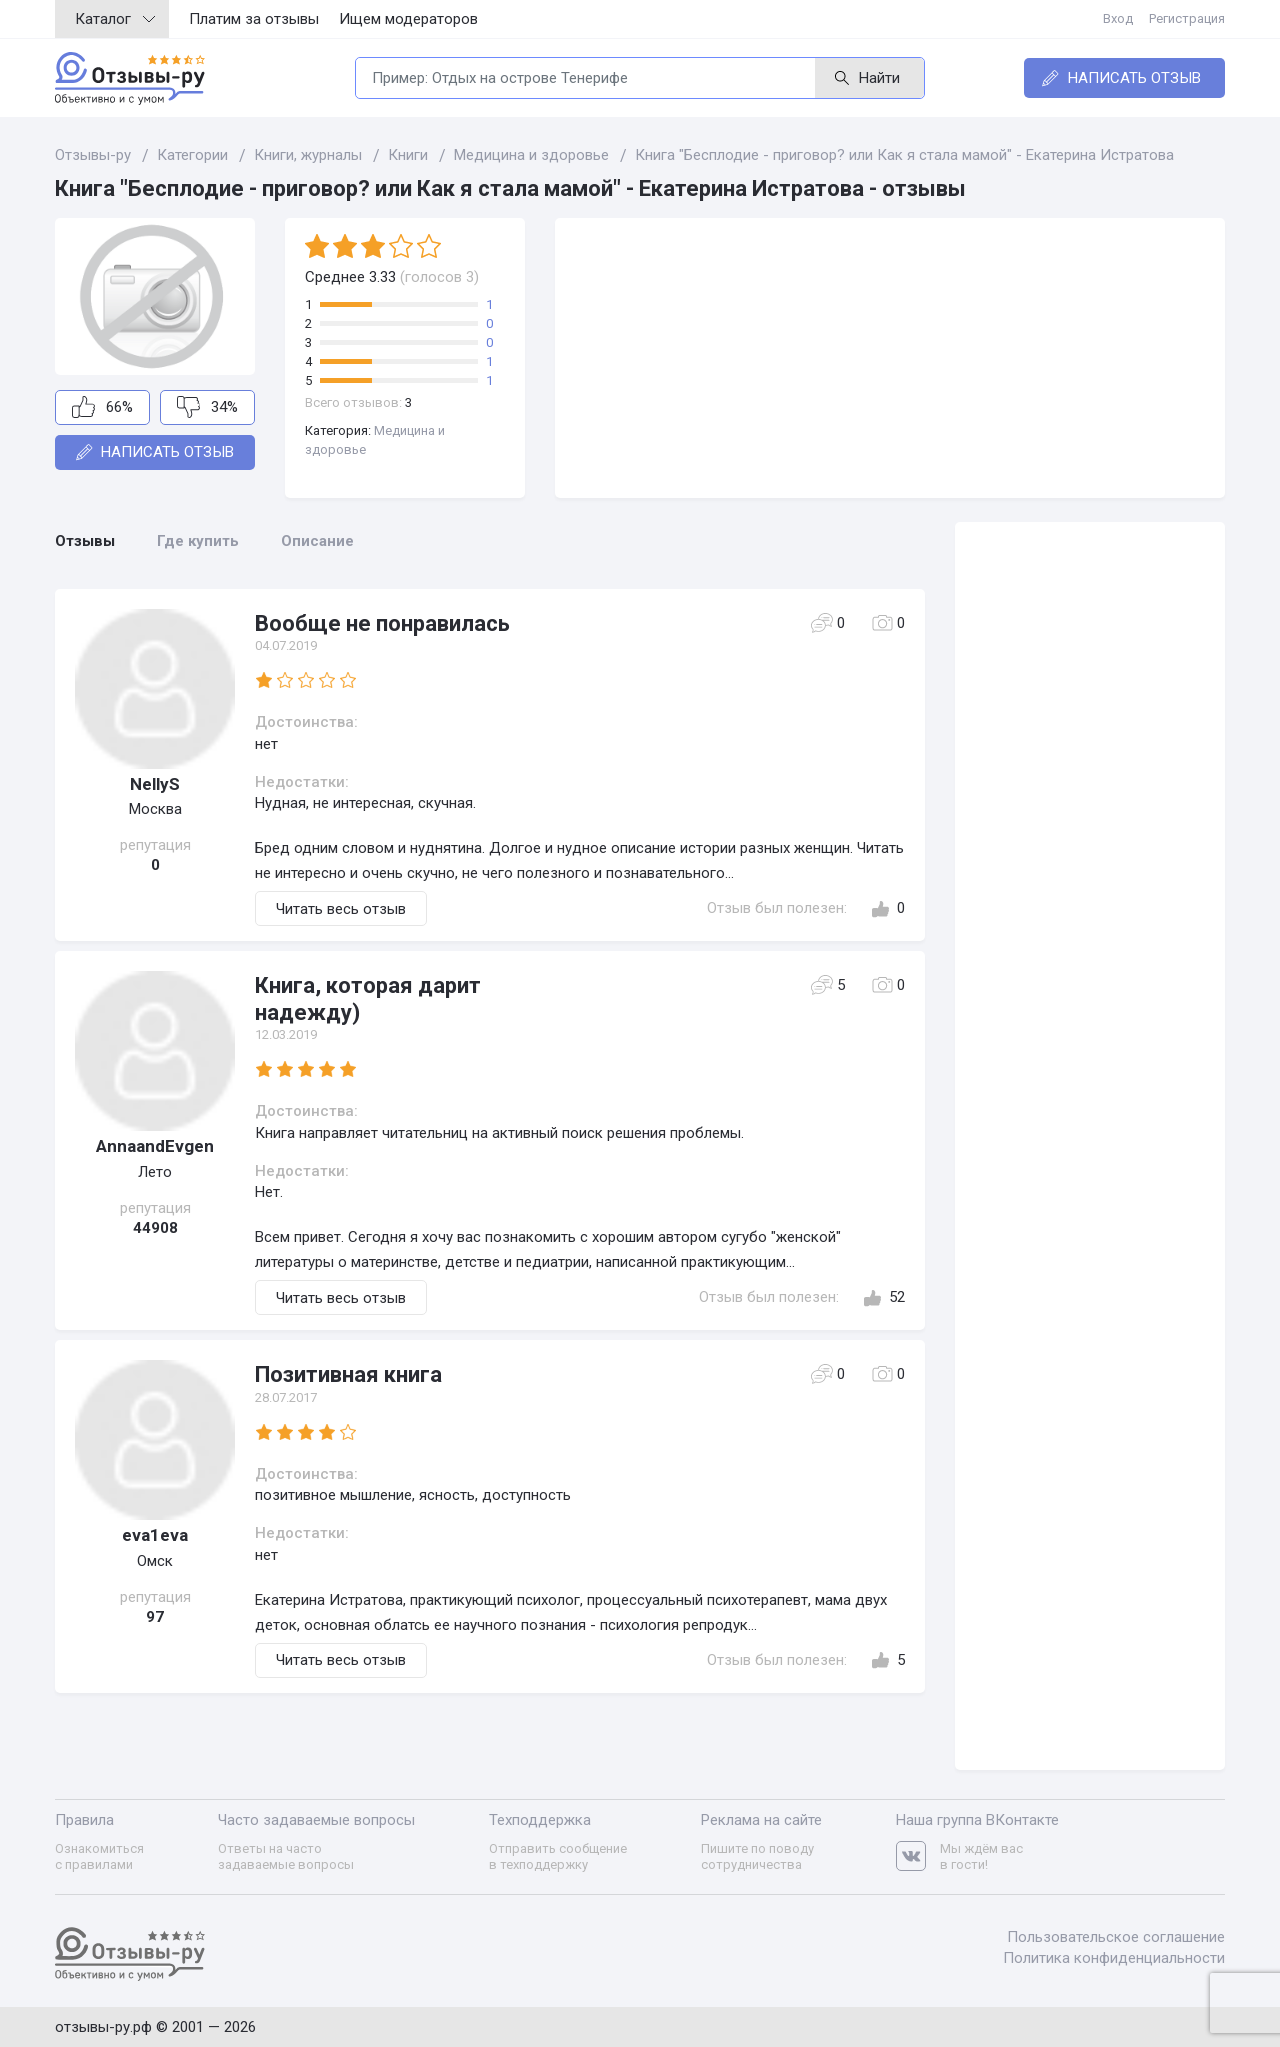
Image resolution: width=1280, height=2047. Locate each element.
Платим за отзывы (254, 19)
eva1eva (155, 1535)
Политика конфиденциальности (1114, 1958)
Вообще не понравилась (382, 623)
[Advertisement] (890, 358)
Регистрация (1187, 18)
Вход (1118, 18)
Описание (317, 541)
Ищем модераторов (408, 19)
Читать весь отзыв (341, 909)
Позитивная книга (348, 1374)
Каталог (115, 19)
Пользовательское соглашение (1116, 1937)
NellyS (155, 784)
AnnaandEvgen (155, 1146)
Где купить (198, 541)
